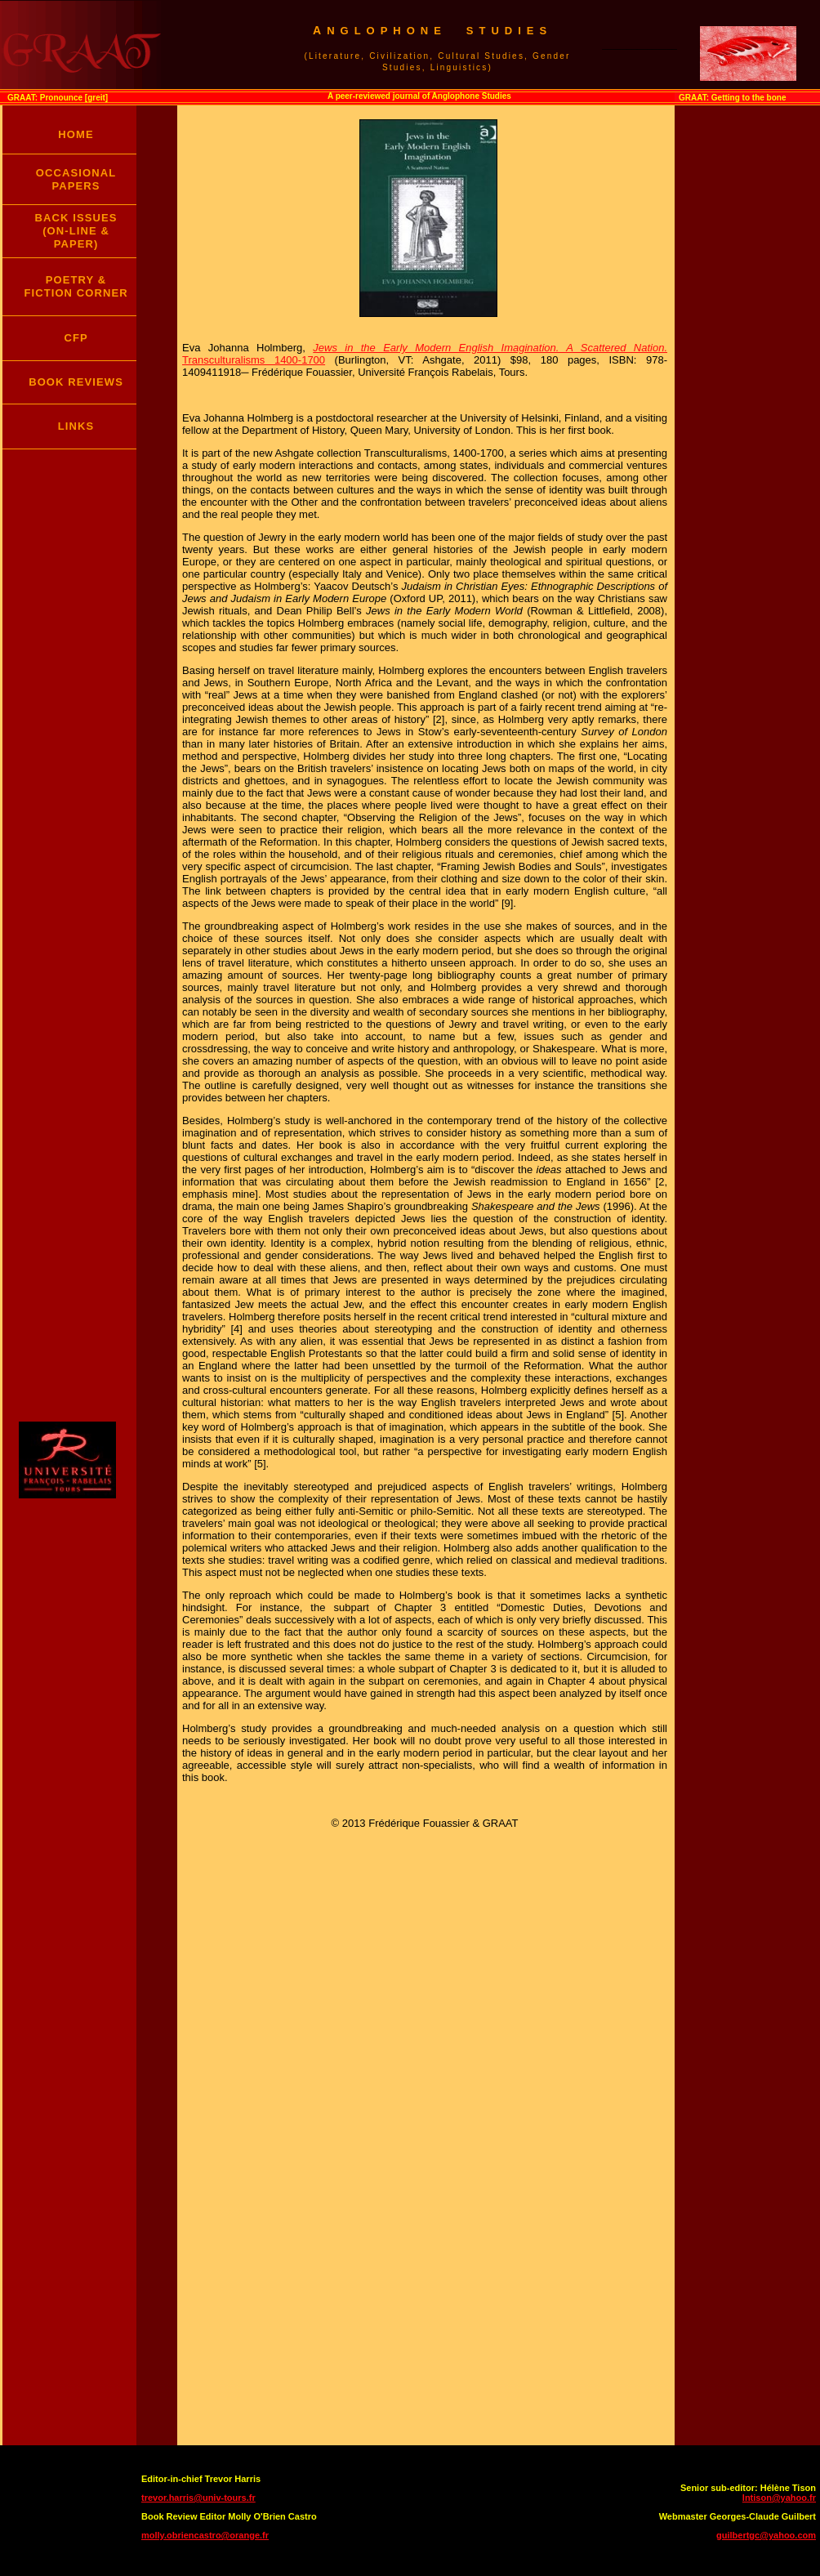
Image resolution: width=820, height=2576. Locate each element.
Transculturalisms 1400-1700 (253, 360)
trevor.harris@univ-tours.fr (198, 2497)
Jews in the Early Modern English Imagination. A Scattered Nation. (490, 348)
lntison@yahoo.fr (779, 2497)
